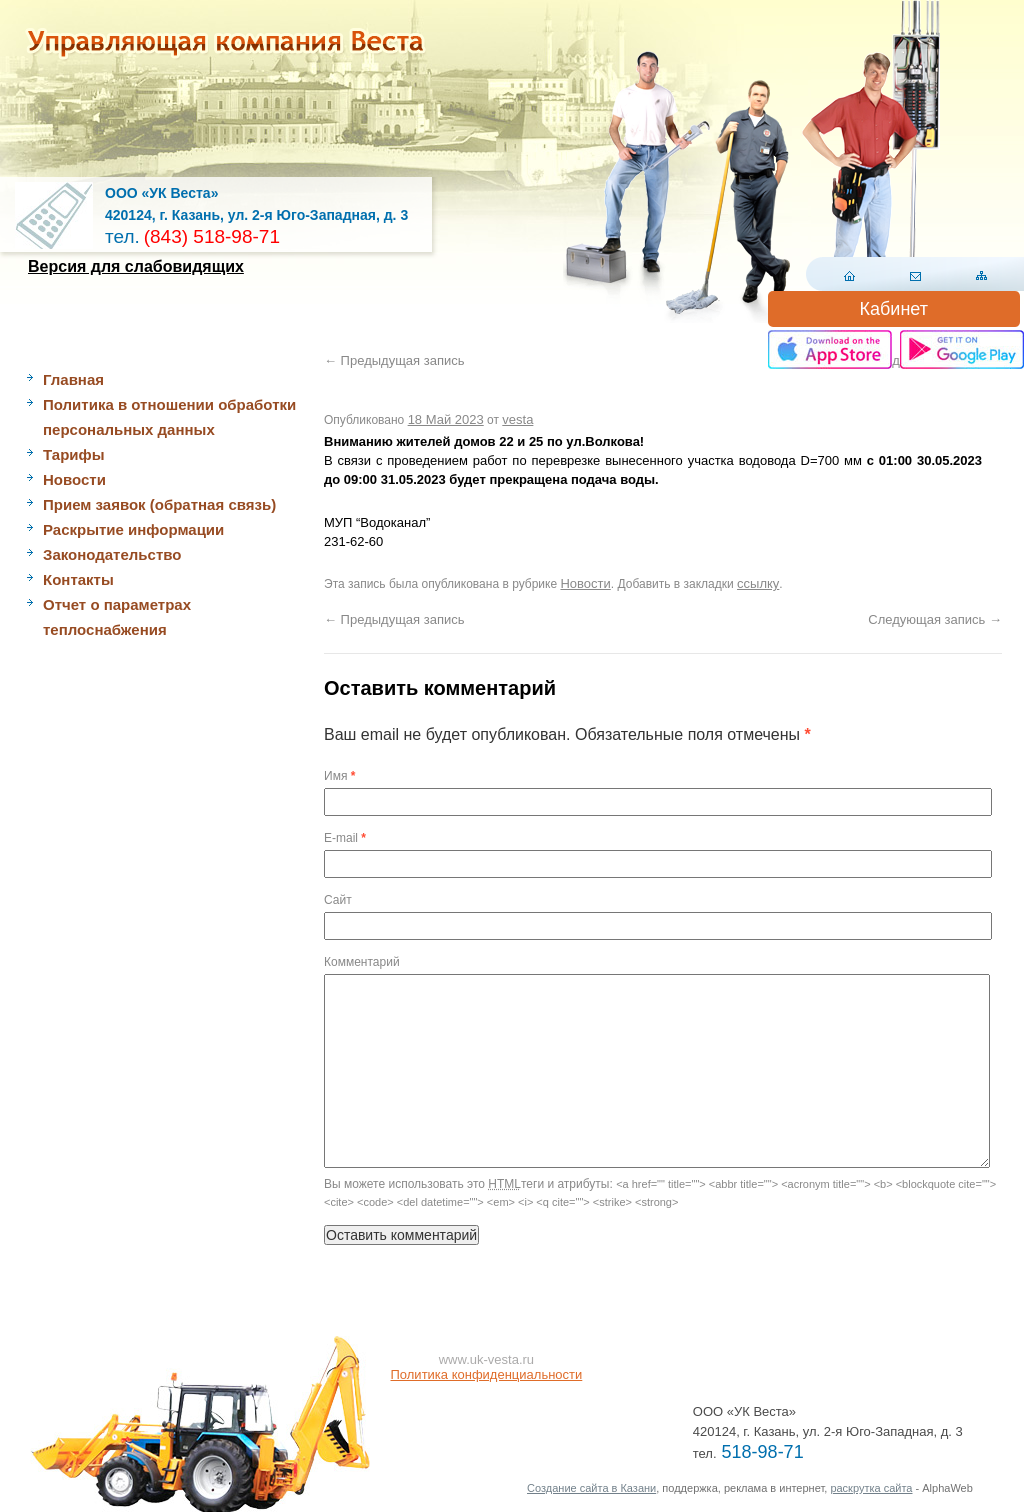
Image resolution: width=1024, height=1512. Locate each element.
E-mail (345, 838)
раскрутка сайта (871, 1488)
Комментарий (362, 962)
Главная (73, 379)
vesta (517, 419)
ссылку (758, 583)
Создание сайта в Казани (591, 1488)
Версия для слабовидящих (136, 266)
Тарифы (73, 454)
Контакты (78, 579)
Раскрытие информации (133, 529)
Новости (74, 479)
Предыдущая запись (394, 360)
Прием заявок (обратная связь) (159, 504)
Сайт (338, 900)
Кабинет (894, 309)
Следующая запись (935, 619)
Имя (339, 776)
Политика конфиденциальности (487, 1374)
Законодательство (112, 554)
